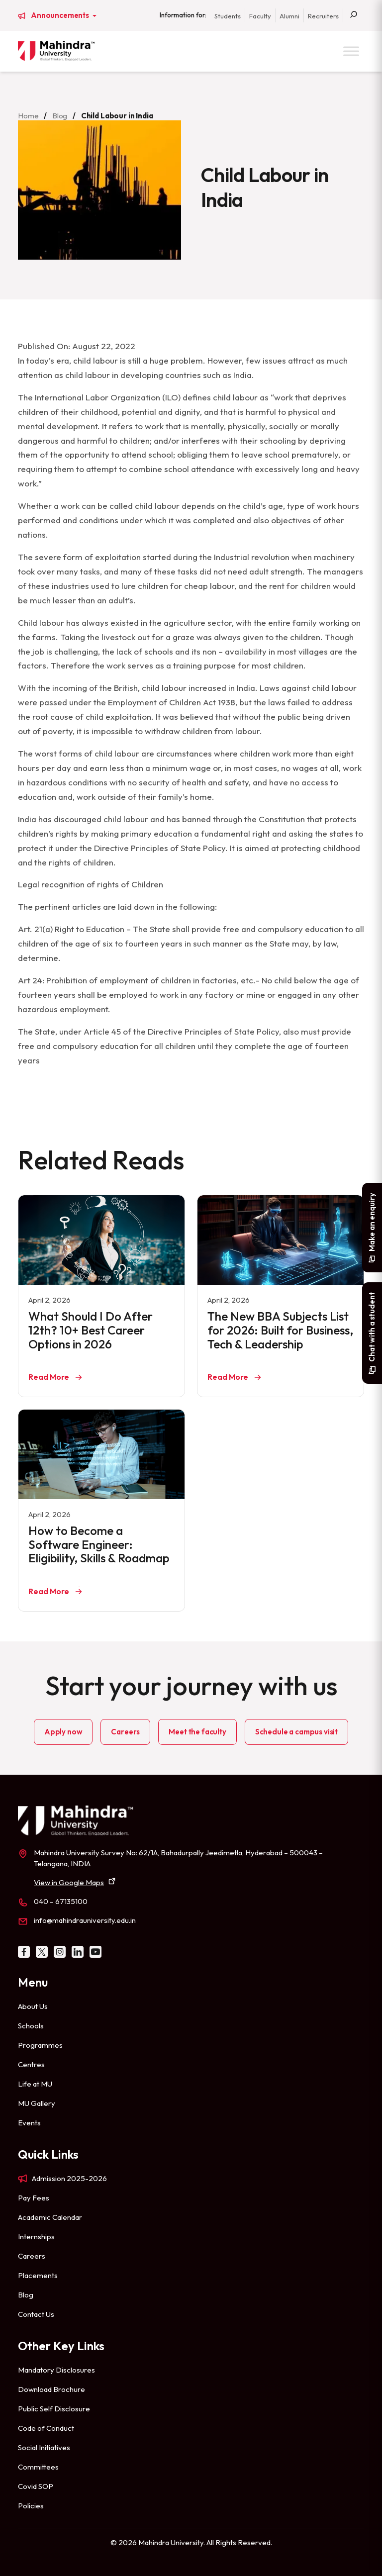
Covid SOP (35, 2486)
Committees (38, 2467)
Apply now (63, 1731)
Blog (59, 115)
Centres (31, 2064)
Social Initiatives (44, 2447)
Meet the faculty (197, 1731)
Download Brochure (51, 2389)
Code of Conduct (46, 2428)
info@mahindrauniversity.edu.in (85, 1920)
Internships (36, 2236)
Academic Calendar (50, 2217)
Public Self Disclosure (54, 2408)
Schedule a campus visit (296, 1731)
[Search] (353, 15)
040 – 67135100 (61, 1901)
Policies (31, 2505)
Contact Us (36, 2314)
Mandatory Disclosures (56, 2370)
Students (227, 16)
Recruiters (323, 16)
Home (28, 115)
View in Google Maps (69, 1882)
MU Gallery (36, 2103)
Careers (125, 1731)
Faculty (260, 16)
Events (29, 2122)
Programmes (40, 2045)
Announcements (61, 15)
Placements (38, 2275)
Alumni (289, 16)
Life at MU (35, 2084)
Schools (31, 2025)
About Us (33, 2006)
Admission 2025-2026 (69, 2178)
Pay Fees (33, 2197)
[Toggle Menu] (351, 51)
